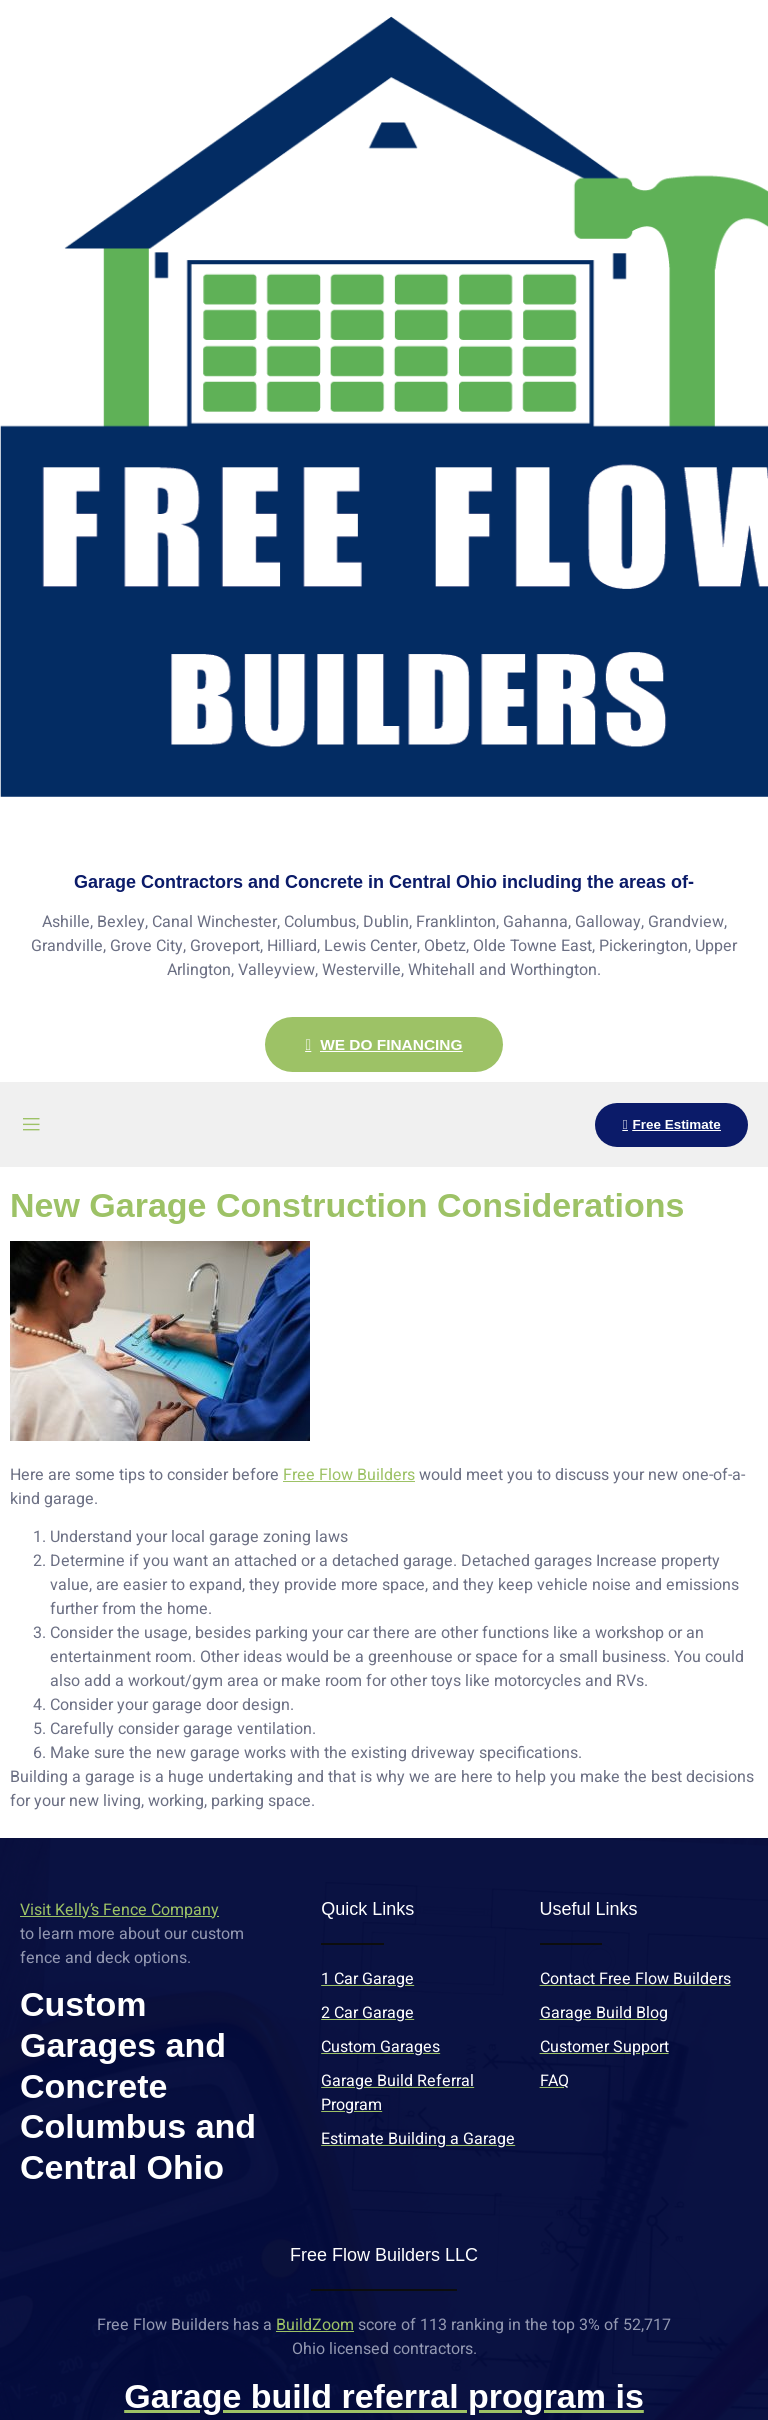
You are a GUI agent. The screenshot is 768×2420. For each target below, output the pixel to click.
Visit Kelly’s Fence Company (119, 1911)
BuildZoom (315, 2326)
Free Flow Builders (349, 1476)
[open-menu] (31, 1125)
